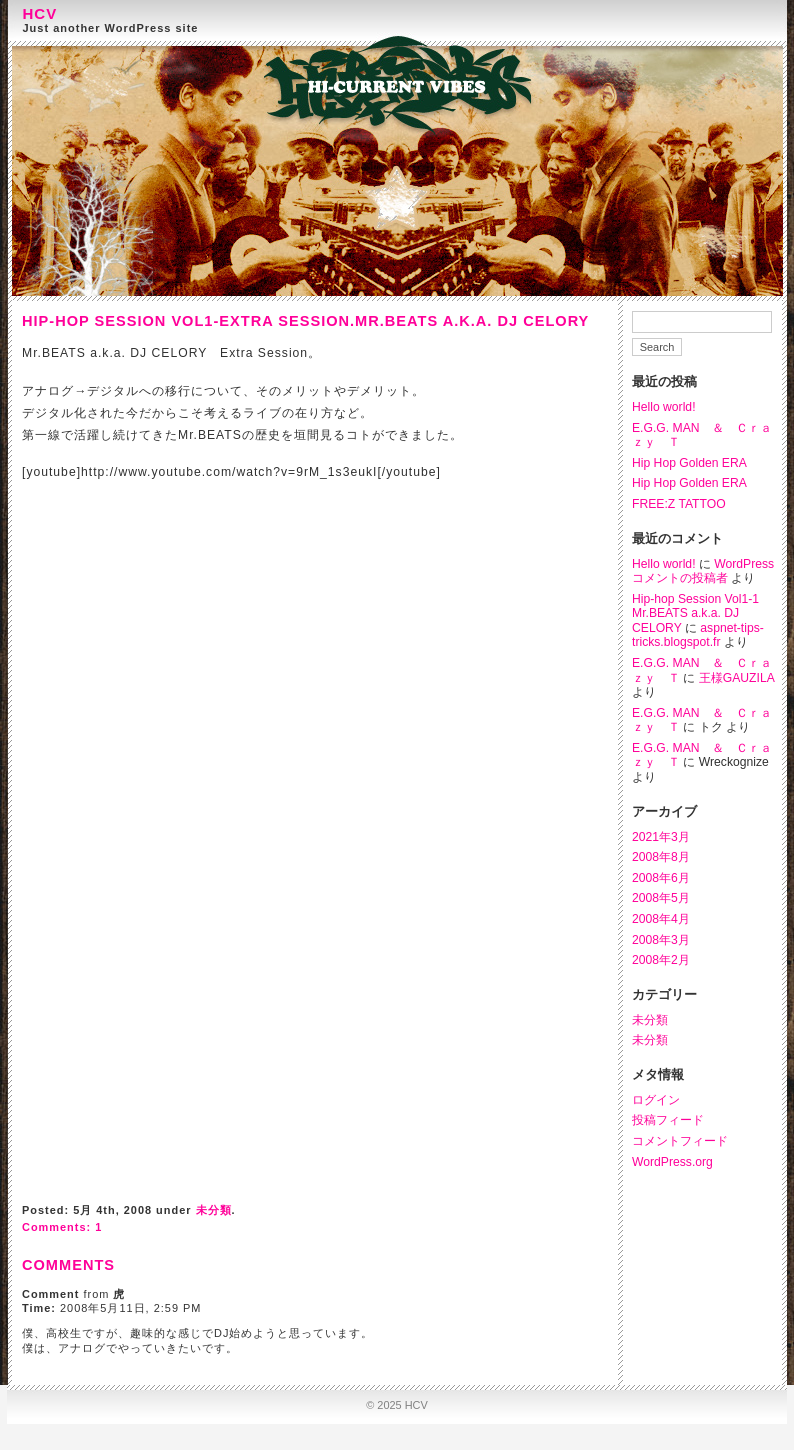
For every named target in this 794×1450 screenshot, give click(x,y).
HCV (40, 13)
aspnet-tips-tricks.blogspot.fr (698, 635)
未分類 (650, 1020)
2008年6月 (661, 878)
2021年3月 (661, 837)
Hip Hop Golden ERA (689, 463)
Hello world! (664, 407)
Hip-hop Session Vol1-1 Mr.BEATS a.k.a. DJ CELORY (695, 613)
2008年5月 (661, 898)
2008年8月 (661, 857)
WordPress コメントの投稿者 (703, 571)
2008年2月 (661, 960)
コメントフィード (680, 1141)
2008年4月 (661, 919)
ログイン (656, 1100)
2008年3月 (661, 940)
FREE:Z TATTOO (679, 504)
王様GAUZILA (736, 678)
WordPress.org (672, 1162)
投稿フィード (668, 1120)
